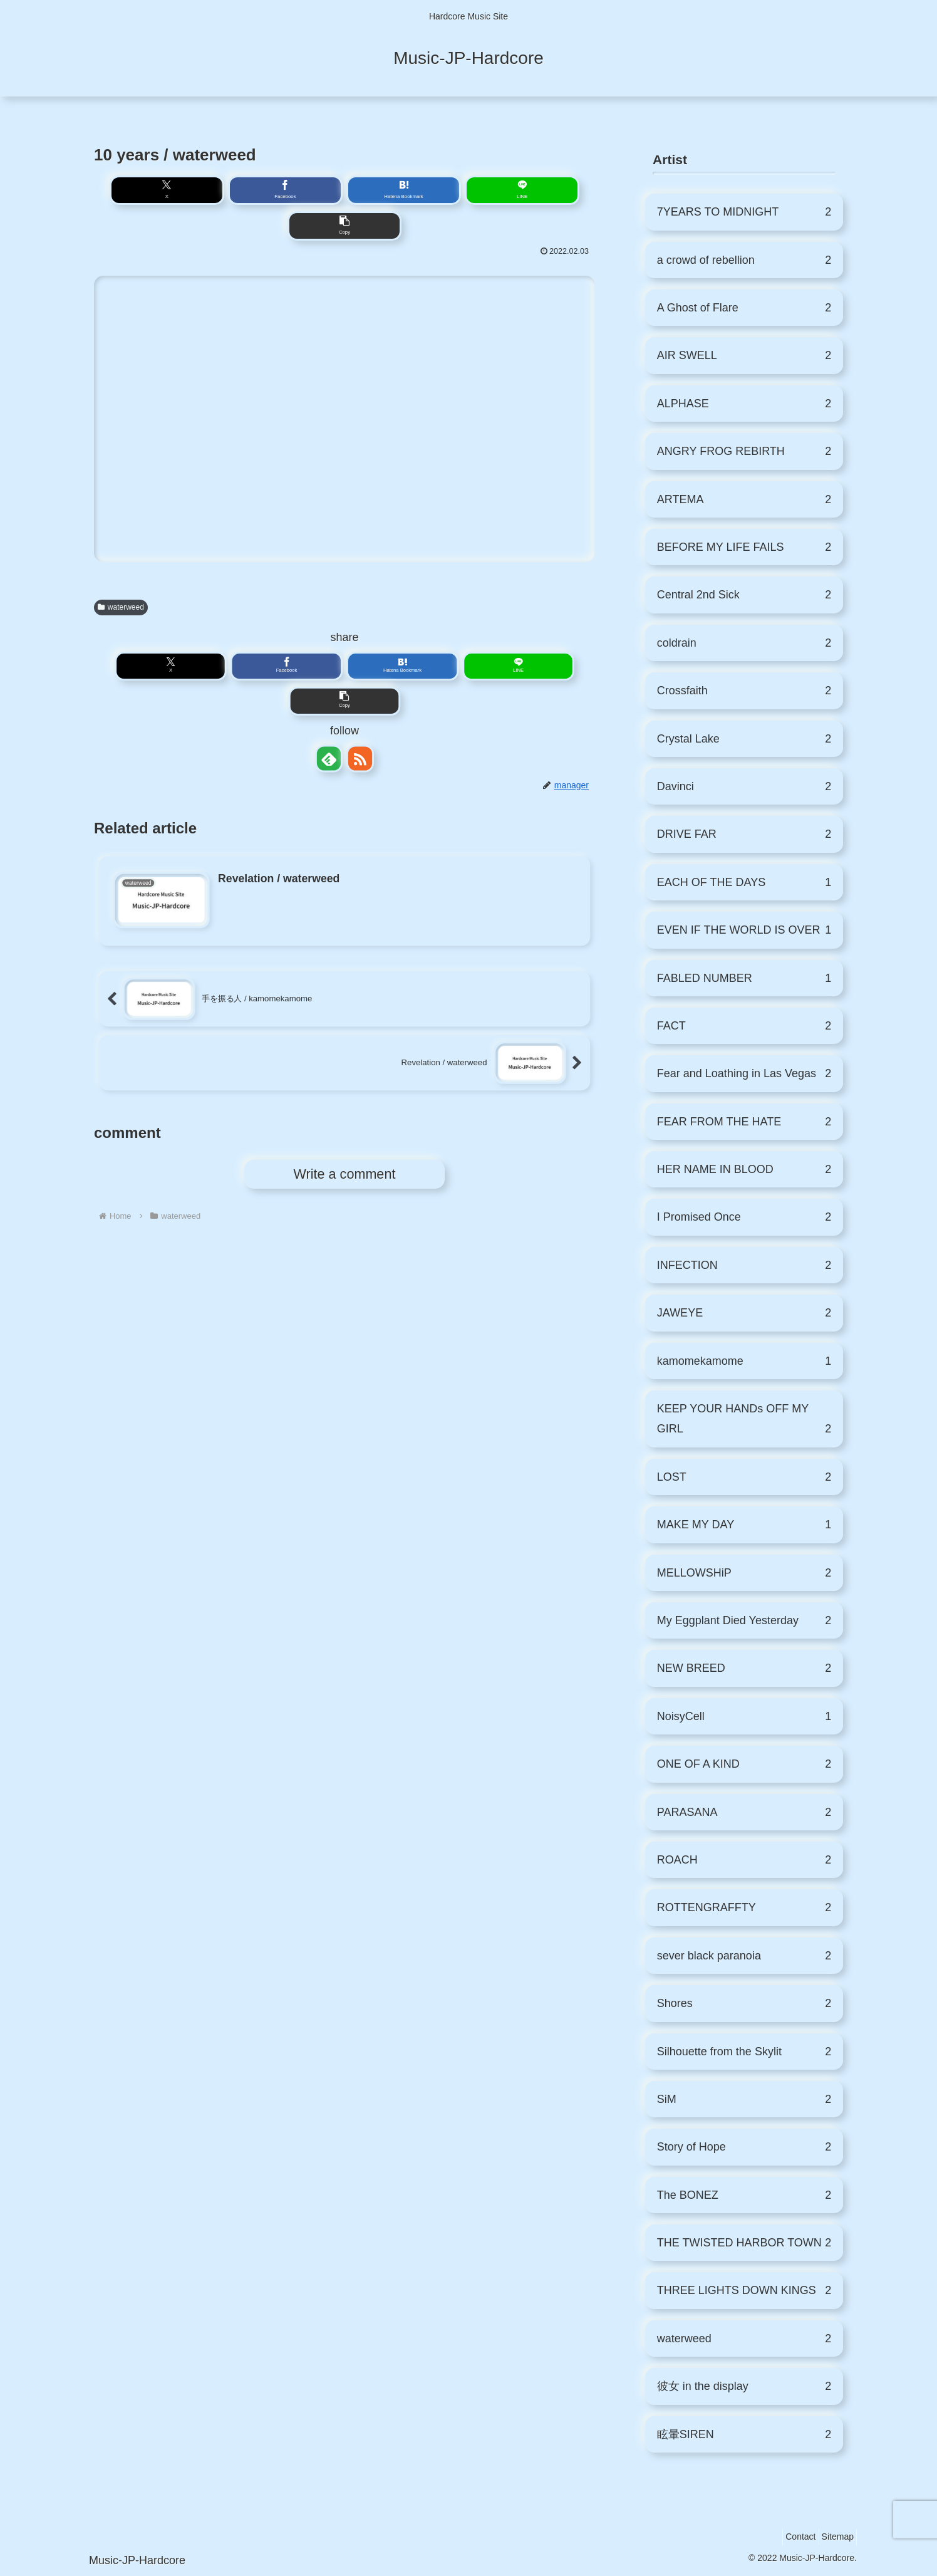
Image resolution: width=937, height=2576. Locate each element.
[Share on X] (240, 192)
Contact (789, 2537)
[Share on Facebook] (292, 192)
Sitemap (834, 2537)
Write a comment (345, 1112)
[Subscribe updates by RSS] (359, 696)
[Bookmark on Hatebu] (345, 192)
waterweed (121, 575)
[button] (449, 192)
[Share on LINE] (397, 192)
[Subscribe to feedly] (329, 696)
